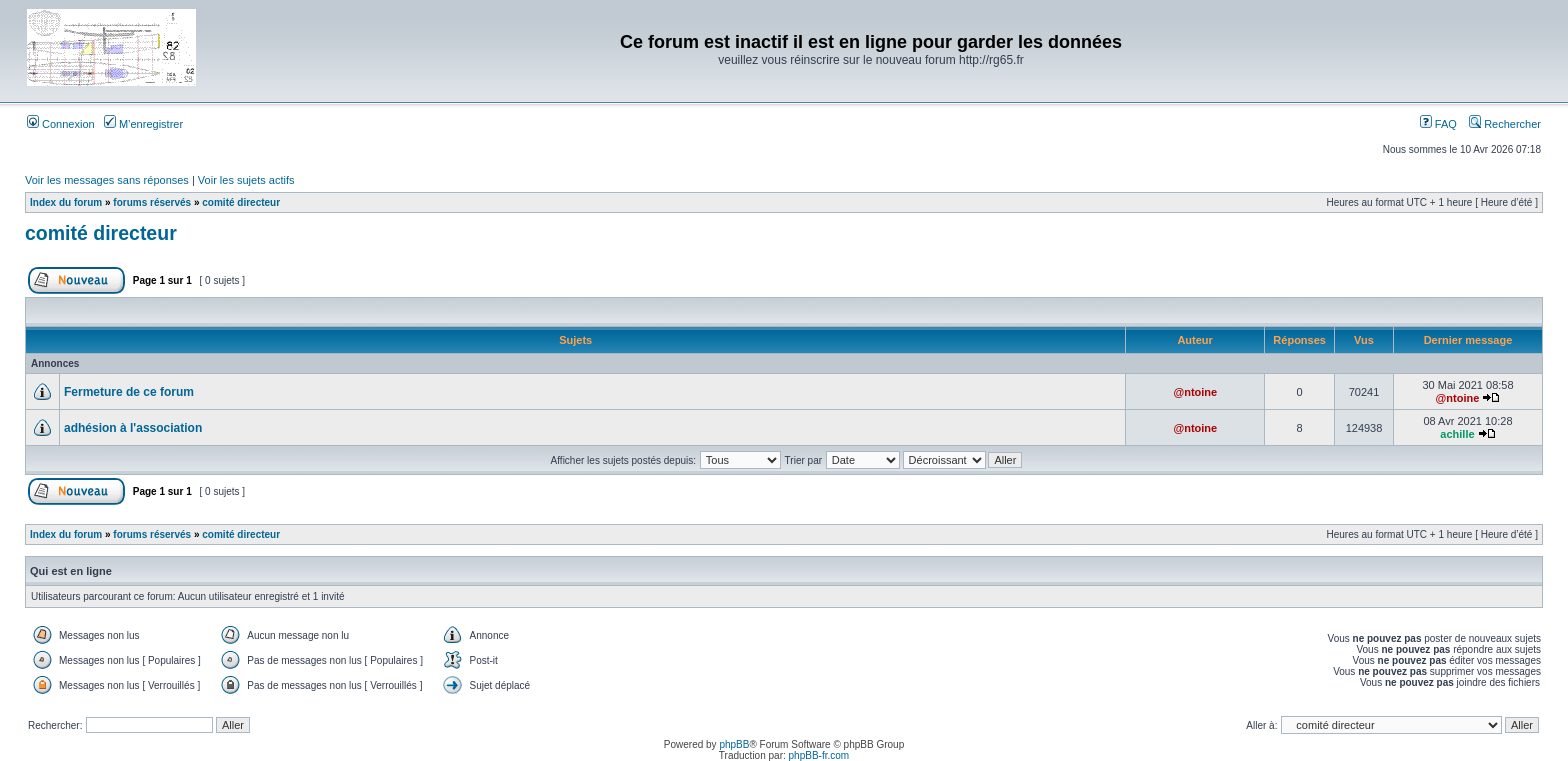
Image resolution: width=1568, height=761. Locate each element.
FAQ (1438, 124)
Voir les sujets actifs (246, 180)
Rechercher (1505, 124)
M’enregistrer (143, 124)
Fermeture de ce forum (129, 392)
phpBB (734, 744)
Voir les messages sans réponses (107, 180)
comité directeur (241, 202)
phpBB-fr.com (819, 755)
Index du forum (66, 202)
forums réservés (152, 202)
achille (1457, 434)
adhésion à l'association (133, 428)
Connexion (61, 124)
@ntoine (1195, 392)
